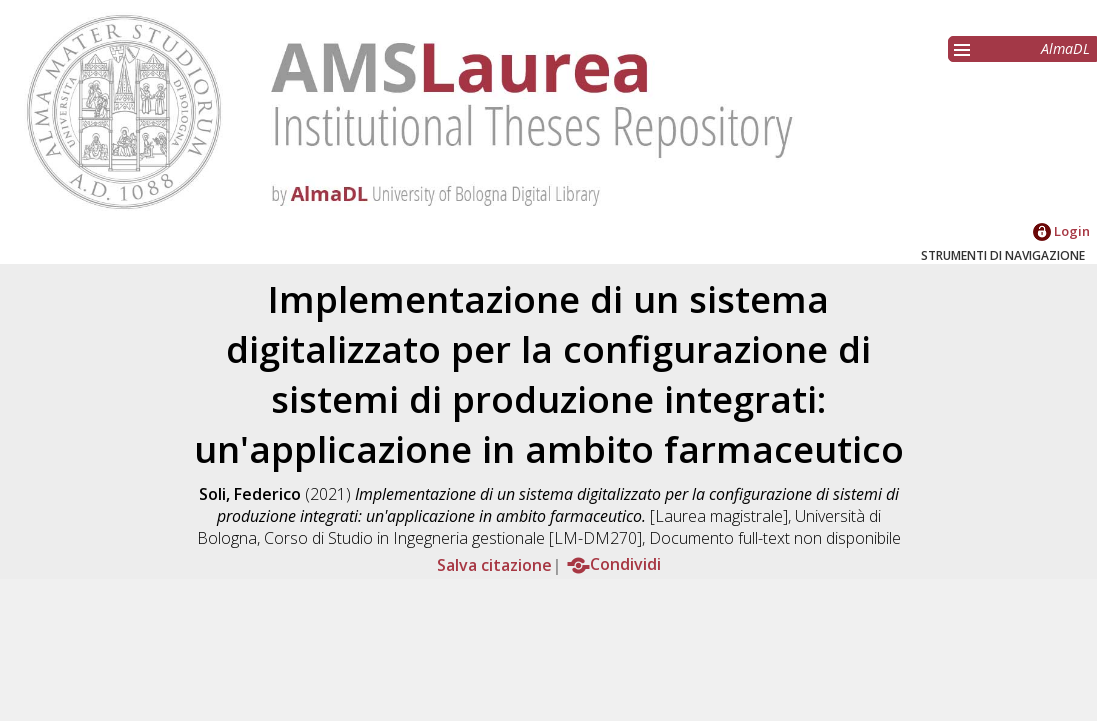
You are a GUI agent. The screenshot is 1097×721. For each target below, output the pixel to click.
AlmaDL (1065, 48)
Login (1061, 231)
